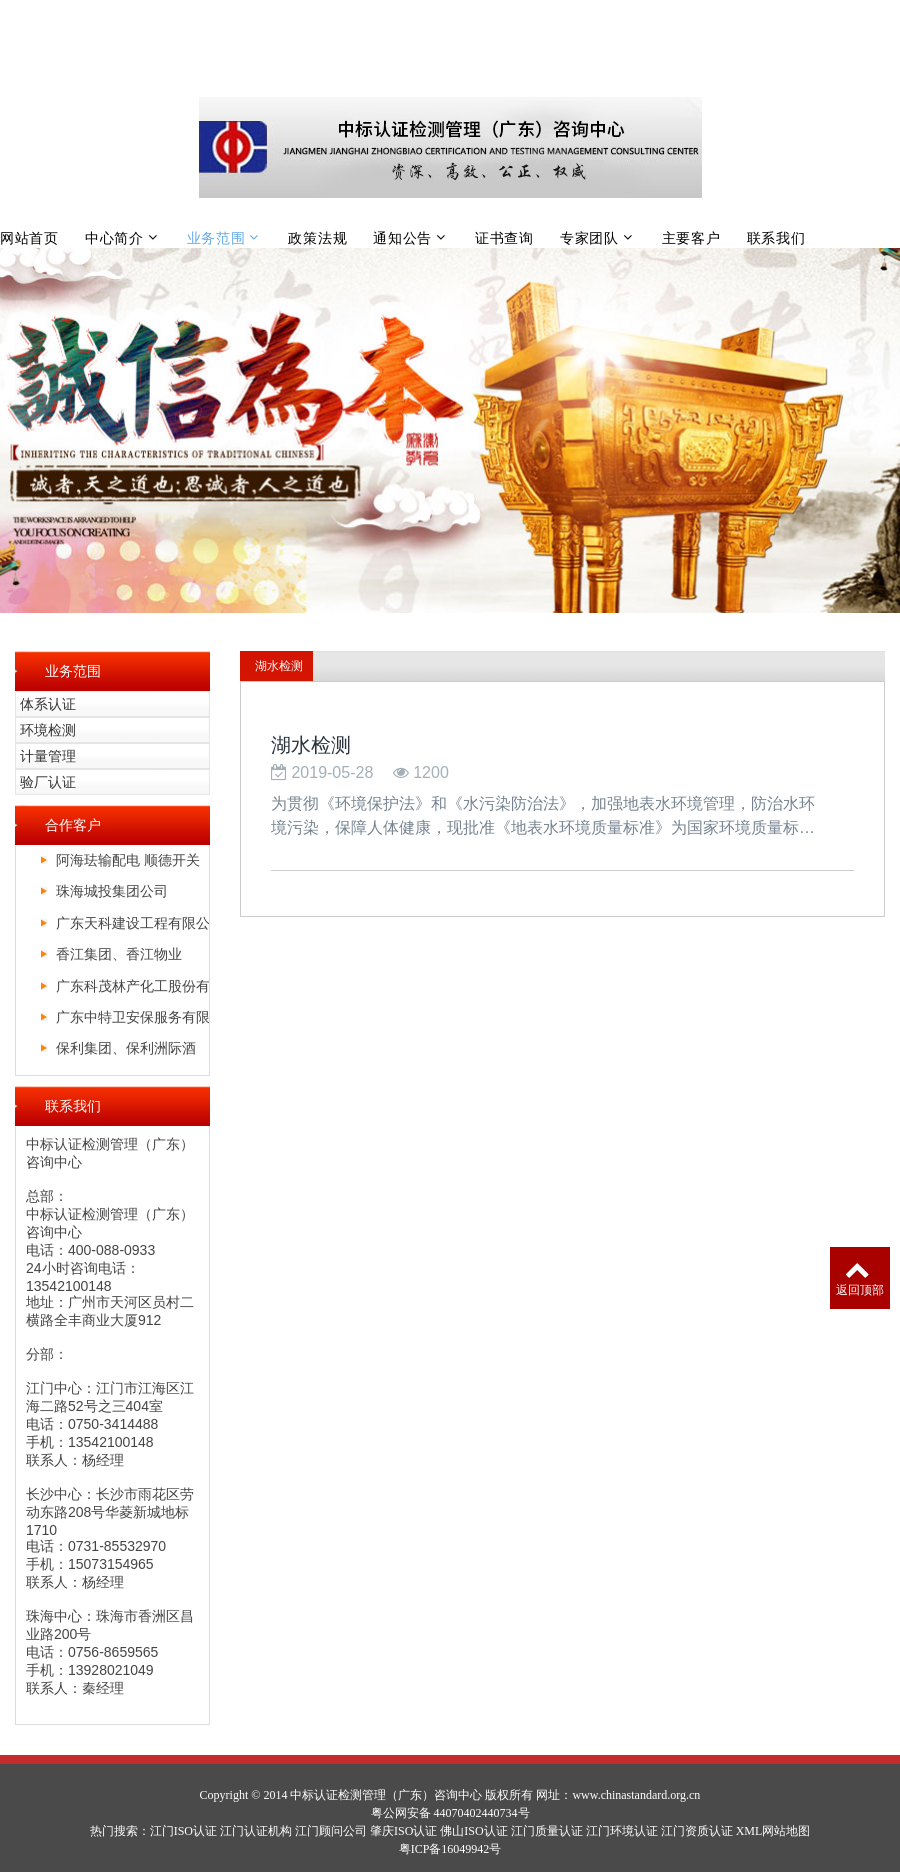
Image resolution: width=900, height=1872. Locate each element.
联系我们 (776, 238)
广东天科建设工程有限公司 (133, 926)
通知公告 (402, 238)
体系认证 (48, 704)
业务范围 (216, 238)
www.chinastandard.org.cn (636, 1795)
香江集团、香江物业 (119, 954)
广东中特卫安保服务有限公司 (133, 1020)
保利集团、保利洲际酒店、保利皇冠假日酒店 (126, 1051)
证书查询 (504, 238)
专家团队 (589, 238)
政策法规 (317, 238)
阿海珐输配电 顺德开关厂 (128, 863)
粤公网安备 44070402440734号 (450, 1813)
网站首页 (29, 238)
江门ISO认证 (183, 1831)
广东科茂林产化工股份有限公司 (133, 989)
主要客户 (691, 238)
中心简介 (114, 238)
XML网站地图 (773, 1831)
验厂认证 (48, 782)
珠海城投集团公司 (112, 891)
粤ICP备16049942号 (450, 1849)
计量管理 (48, 756)
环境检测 (48, 730)
